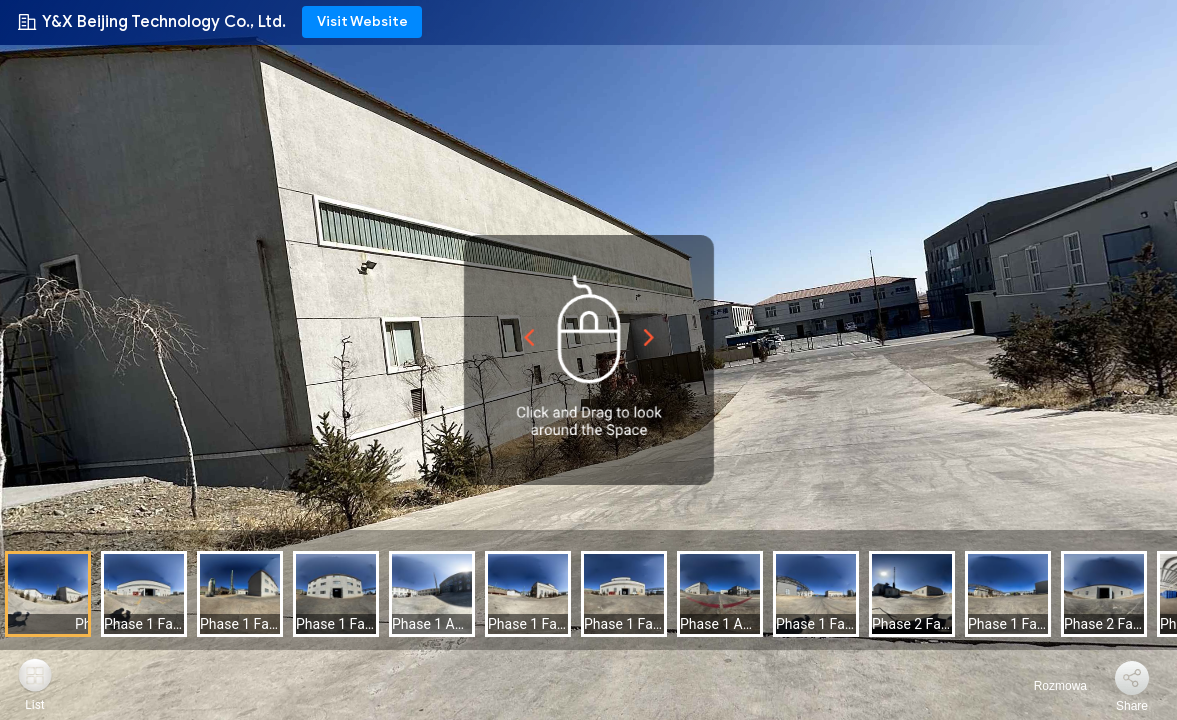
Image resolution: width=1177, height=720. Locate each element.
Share (1132, 706)
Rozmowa (1048, 686)
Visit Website (362, 21)
